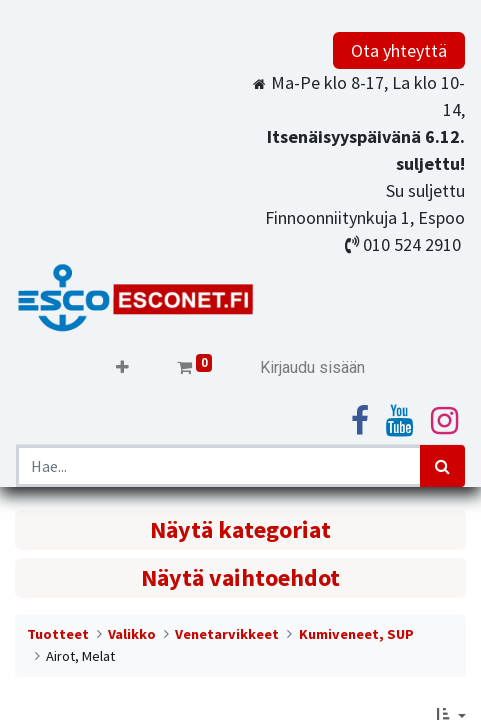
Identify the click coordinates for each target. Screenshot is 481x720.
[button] (122, 368)
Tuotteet (58, 634)
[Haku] (442, 466)
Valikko (132, 634)
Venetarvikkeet (227, 634)
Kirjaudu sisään (312, 367)
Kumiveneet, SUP (356, 634)
